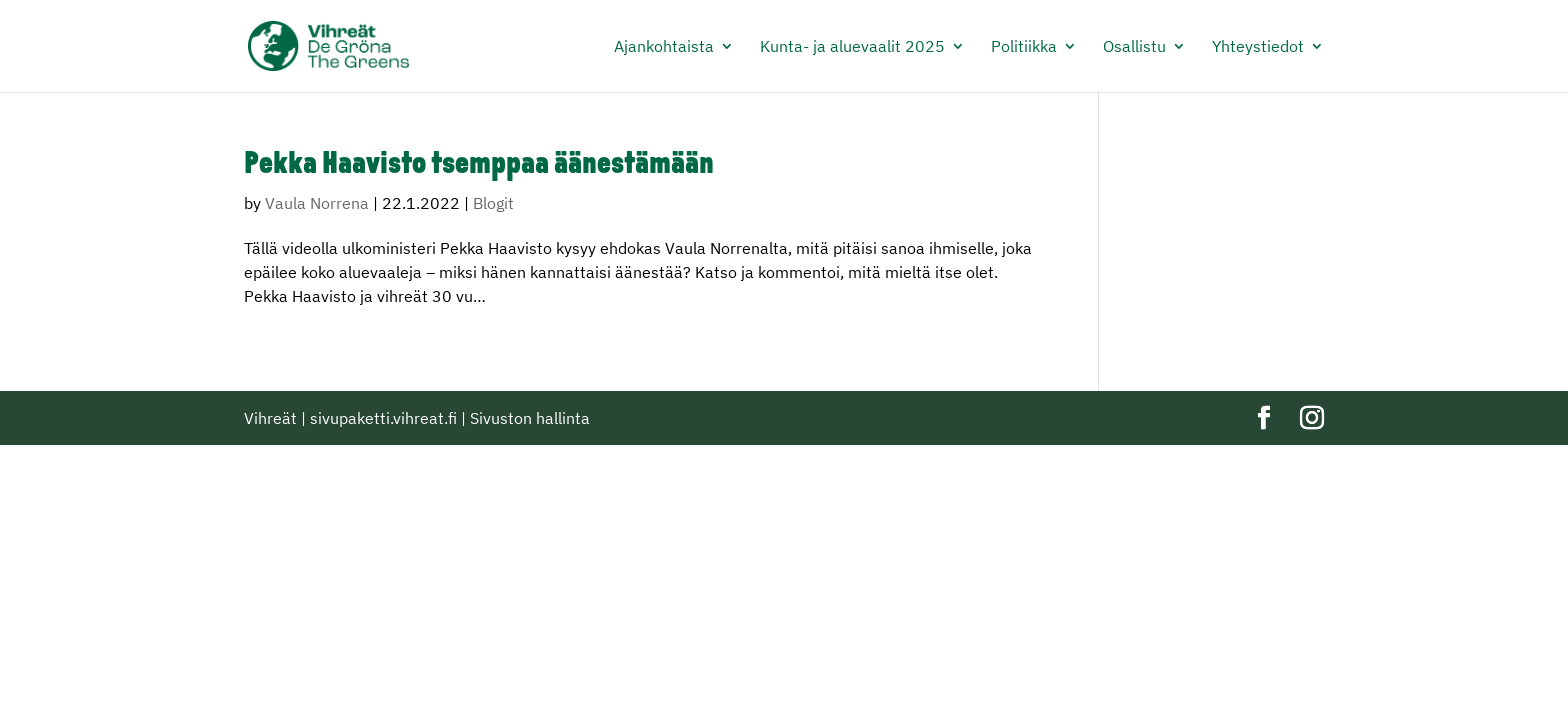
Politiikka (1024, 47)
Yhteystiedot (1258, 47)
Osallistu (1134, 47)
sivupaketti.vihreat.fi (383, 418)
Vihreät (270, 418)
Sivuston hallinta (530, 418)
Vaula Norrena (317, 203)
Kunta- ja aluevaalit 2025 (852, 47)
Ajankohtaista (664, 47)
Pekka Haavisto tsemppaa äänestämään (479, 165)
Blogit (493, 203)
